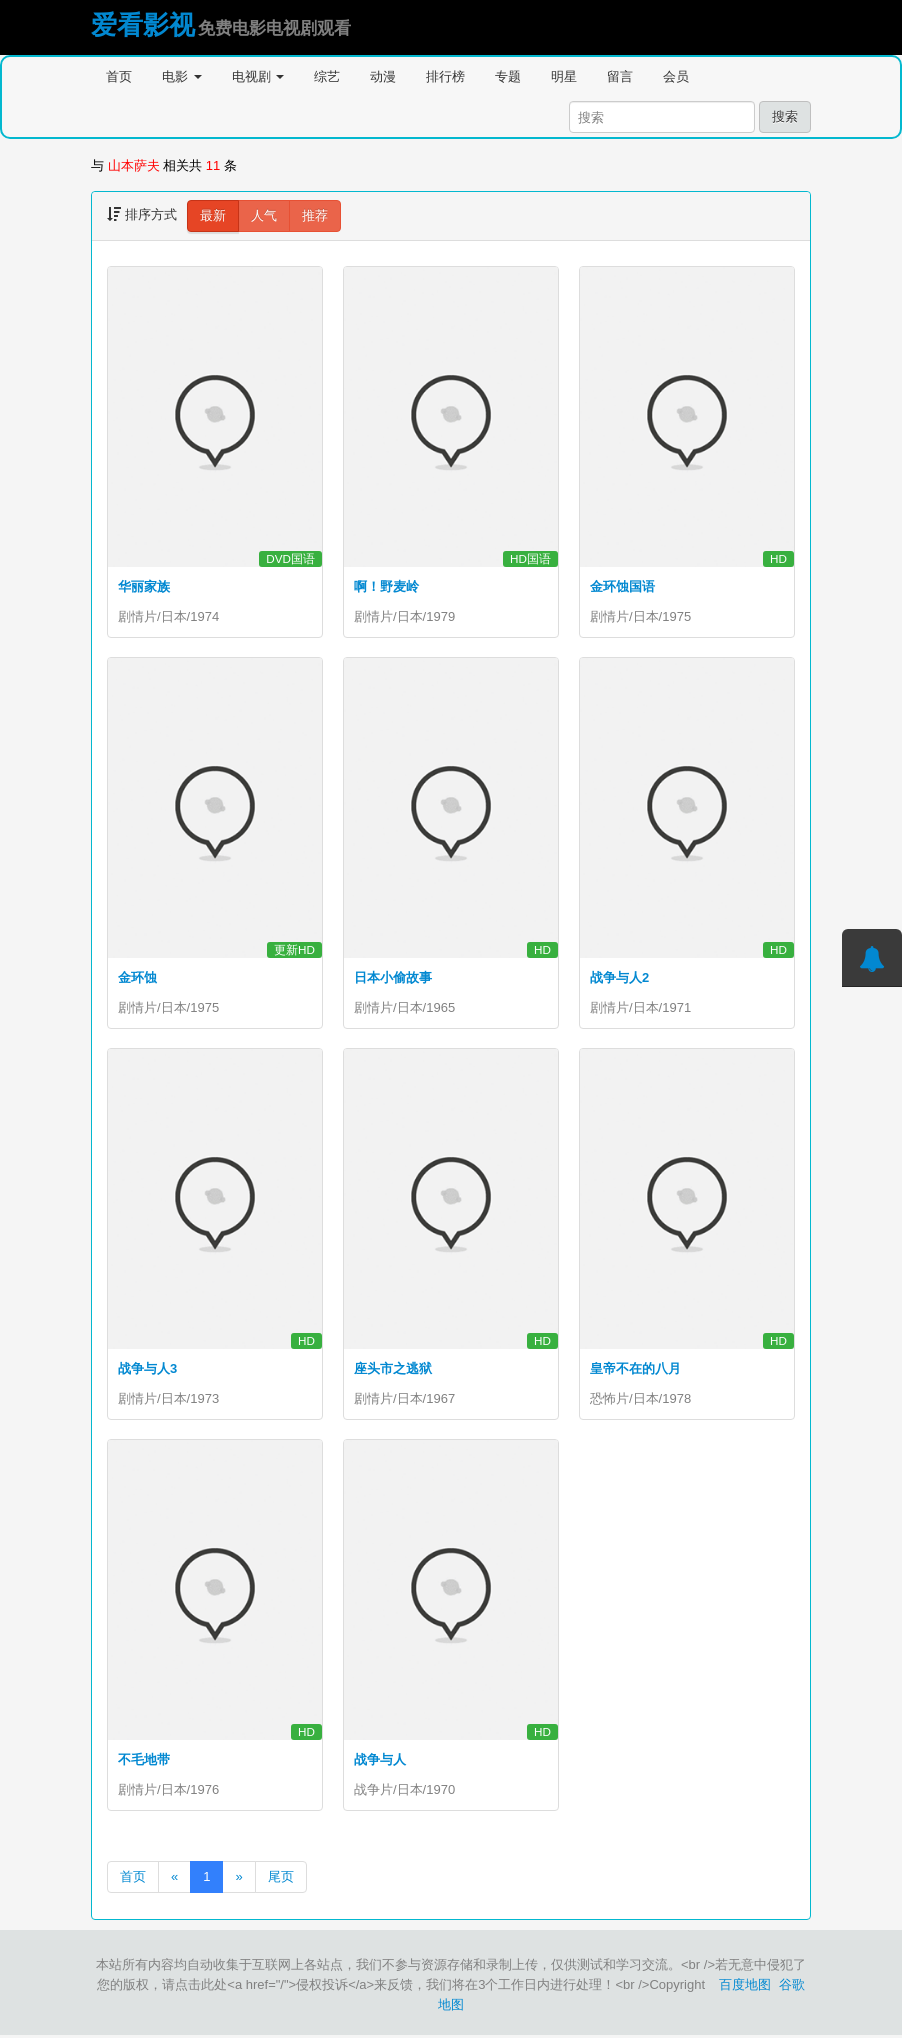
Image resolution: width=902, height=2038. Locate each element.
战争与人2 (619, 977)
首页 (119, 76)
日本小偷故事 (393, 977)
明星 (564, 76)
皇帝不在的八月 (635, 1369)
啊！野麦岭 (386, 586)
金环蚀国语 (622, 586)
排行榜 (445, 76)
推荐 (315, 215)
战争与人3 (147, 1369)
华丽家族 (144, 586)
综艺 (327, 76)
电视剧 (258, 76)
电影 (182, 76)
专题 (508, 76)
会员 (676, 76)
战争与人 (380, 1761)
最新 (213, 215)
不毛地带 (144, 1761)
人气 (264, 215)
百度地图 (745, 1987)
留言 (620, 76)
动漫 (383, 76)
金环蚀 (137, 977)
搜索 (785, 116)
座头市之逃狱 (393, 1369)
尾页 (281, 1879)
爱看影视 (143, 25)
